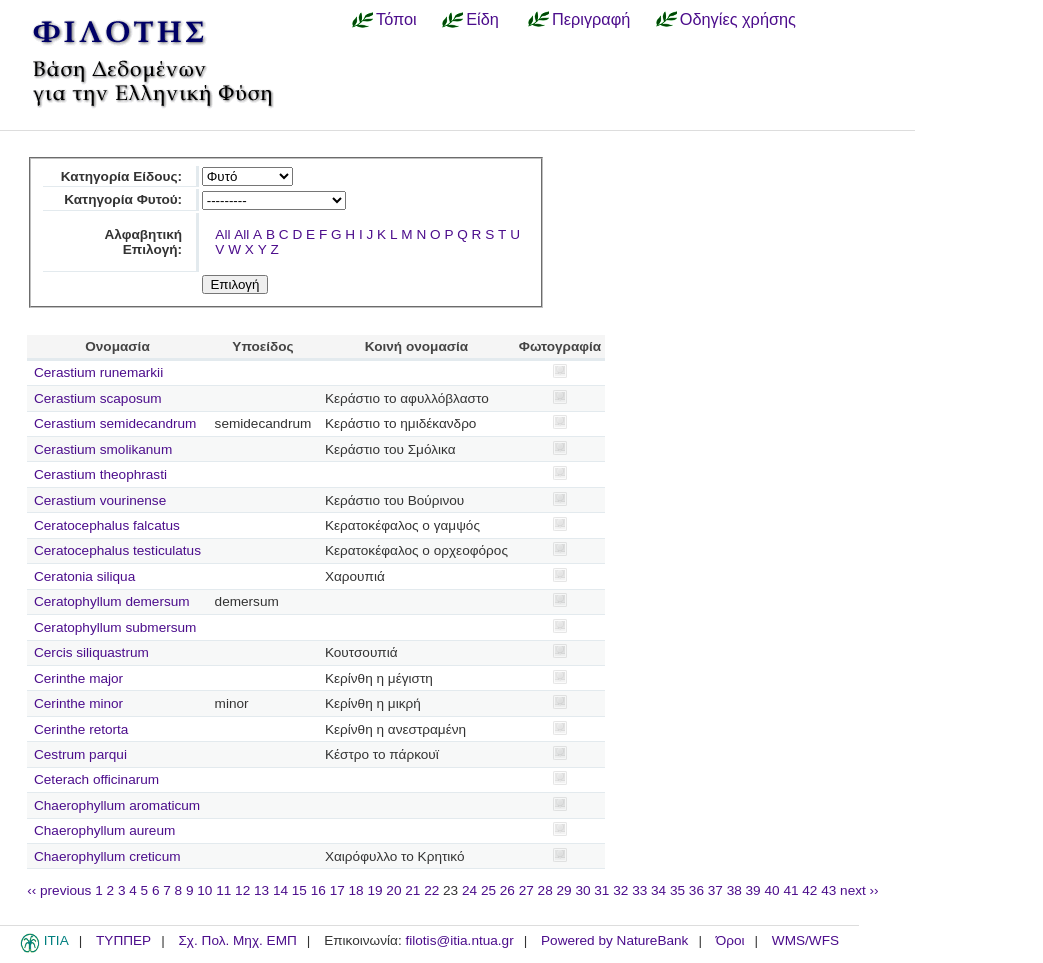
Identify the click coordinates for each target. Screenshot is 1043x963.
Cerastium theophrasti (100, 474)
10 (204, 890)
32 (620, 890)
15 (299, 890)
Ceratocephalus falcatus (107, 525)
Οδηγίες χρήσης (738, 19)
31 (601, 890)
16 (318, 890)
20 (393, 890)
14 (280, 890)
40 (771, 890)
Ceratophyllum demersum (112, 601)
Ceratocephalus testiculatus (117, 550)
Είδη (482, 19)
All (222, 234)
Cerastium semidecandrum (115, 423)
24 (469, 890)
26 (507, 890)
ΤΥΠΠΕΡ (123, 940)
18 (356, 890)
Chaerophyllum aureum (104, 830)
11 (223, 890)
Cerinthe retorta (81, 729)
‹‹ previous (59, 890)
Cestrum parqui (80, 754)
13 (261, 890)
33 (639, 890)
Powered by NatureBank (614, 940)
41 (790, 890)
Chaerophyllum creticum (107, 856)
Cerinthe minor (78, 703)
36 (696, 890)
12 (242, 890)
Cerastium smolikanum (103, 449)
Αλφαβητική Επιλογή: (144, 242)
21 (412, 890)
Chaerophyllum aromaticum (117, 805)
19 (374, 890)
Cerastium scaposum (98, 398)
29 (564, 890)
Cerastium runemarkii (98, 372)
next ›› (859, 890)
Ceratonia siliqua (84, 576)
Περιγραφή (591, 19)
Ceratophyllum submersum (115, 627)
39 (753, 890)
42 (809, 890)
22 (431, 890)
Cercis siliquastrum (91, 652)
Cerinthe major (78, 678)
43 (828, 890)
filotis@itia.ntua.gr (459, 940)
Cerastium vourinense (100, 500)
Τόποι (396, 19)
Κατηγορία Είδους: (121, 176)
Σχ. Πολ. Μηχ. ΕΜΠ (237, 940)
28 (545, 890)
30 (582, 890)
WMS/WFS (805, 940)
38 (734, 890)
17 (337, 890)
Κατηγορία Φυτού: (123, 199)
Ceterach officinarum (96, 779)
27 (526, 890)
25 (488, 890)
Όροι (730, 940)
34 (658, 890)
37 (715, 890)
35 (677, 890)
